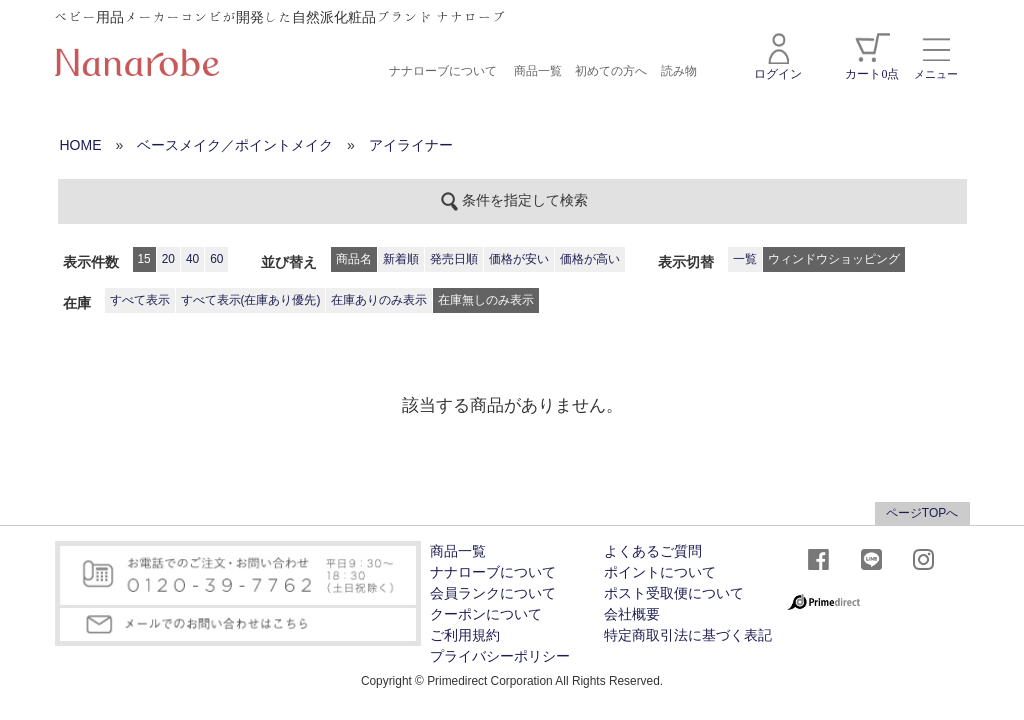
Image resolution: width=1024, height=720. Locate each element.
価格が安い (519, 259)
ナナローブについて (443, 71)
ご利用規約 (465, 635)
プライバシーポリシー (500, 656)
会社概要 (632, 614)
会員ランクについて (493, 593)
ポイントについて (660, 572)
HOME (81, 145)
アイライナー (411, 145)
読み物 (679, 71)
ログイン (778, 57)
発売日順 (454, 259)
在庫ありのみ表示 (379, 300)
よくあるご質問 (653, 551)
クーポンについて (486, 614)
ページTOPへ (922, 513)
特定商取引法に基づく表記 (688, 635)
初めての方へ (611, 71)
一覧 (745, 259)
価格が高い (590, 259)
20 (168, 259)
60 (216, 259)
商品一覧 (538, 71)
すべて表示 (140, 300)
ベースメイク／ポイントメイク (235, 145)
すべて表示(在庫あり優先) (251, 300)
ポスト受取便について (674, 593)
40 (192, 259)
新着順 (401, 259)
